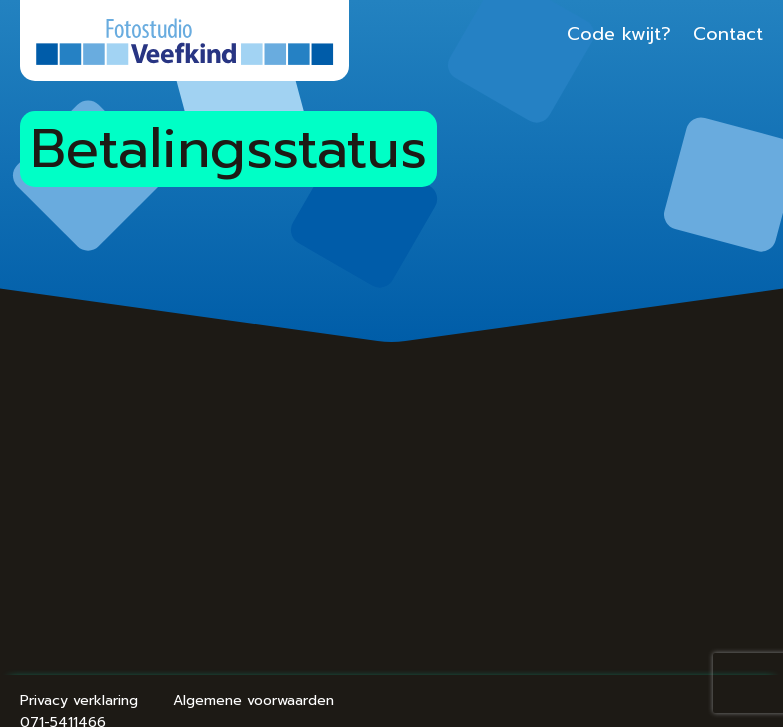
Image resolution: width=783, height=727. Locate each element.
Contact (728, 34)
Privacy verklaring (79, 700)
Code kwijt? (619, 34)
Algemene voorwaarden (253, 700)
